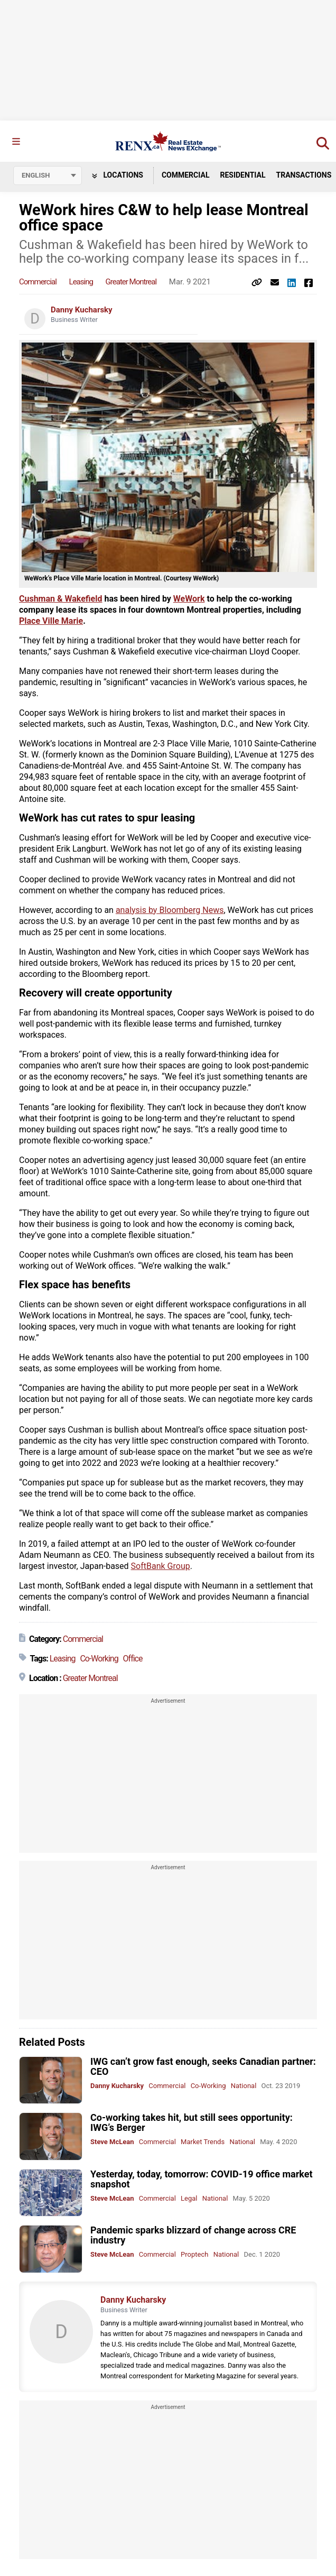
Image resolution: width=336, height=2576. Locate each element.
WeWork (189, 599)
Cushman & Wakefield (60, 599)
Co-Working (99, 1659)
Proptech (194, 2254)
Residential (242, 175)
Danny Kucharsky (82, 310)
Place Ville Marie (51, 621)
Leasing (81, 282)
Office (133, 1659)
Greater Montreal (131, 282)
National (244, 2086)
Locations (117, 175)
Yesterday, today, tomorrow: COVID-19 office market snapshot (201, 2179)
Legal (189, 2198)
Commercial (186, 175)
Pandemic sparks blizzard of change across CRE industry (193, 2235)
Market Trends (203, 2142)
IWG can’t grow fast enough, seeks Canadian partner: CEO (203, 2066)
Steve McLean (112, 2142)
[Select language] (47, 175)
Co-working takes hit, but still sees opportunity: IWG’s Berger (191, 2122)
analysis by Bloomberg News (170, 910)
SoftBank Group (160, 1566)
